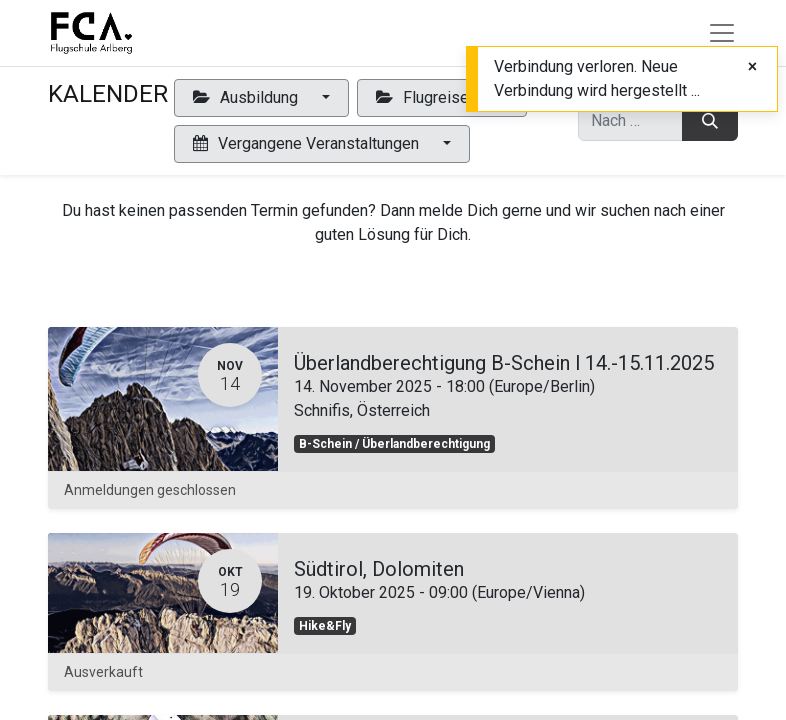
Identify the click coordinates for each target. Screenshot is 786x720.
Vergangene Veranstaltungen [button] (308, 143)
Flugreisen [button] (428, 97)
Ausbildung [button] (247, 97)
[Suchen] (710, 121)
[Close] (752, 67)
